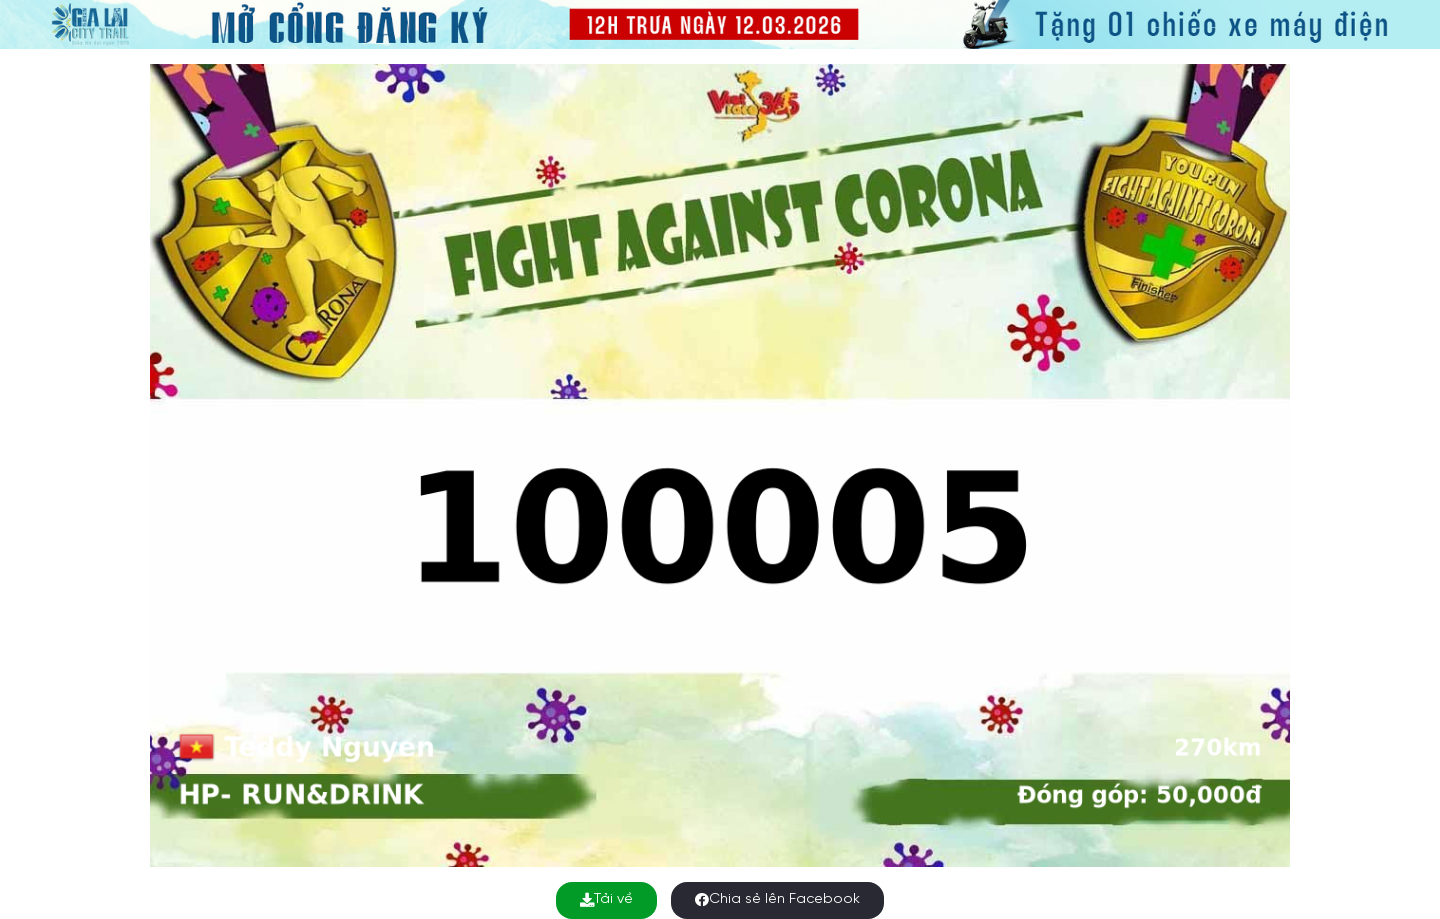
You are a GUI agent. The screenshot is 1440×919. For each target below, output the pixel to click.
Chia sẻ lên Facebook (777, 899)
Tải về (606, 899)
